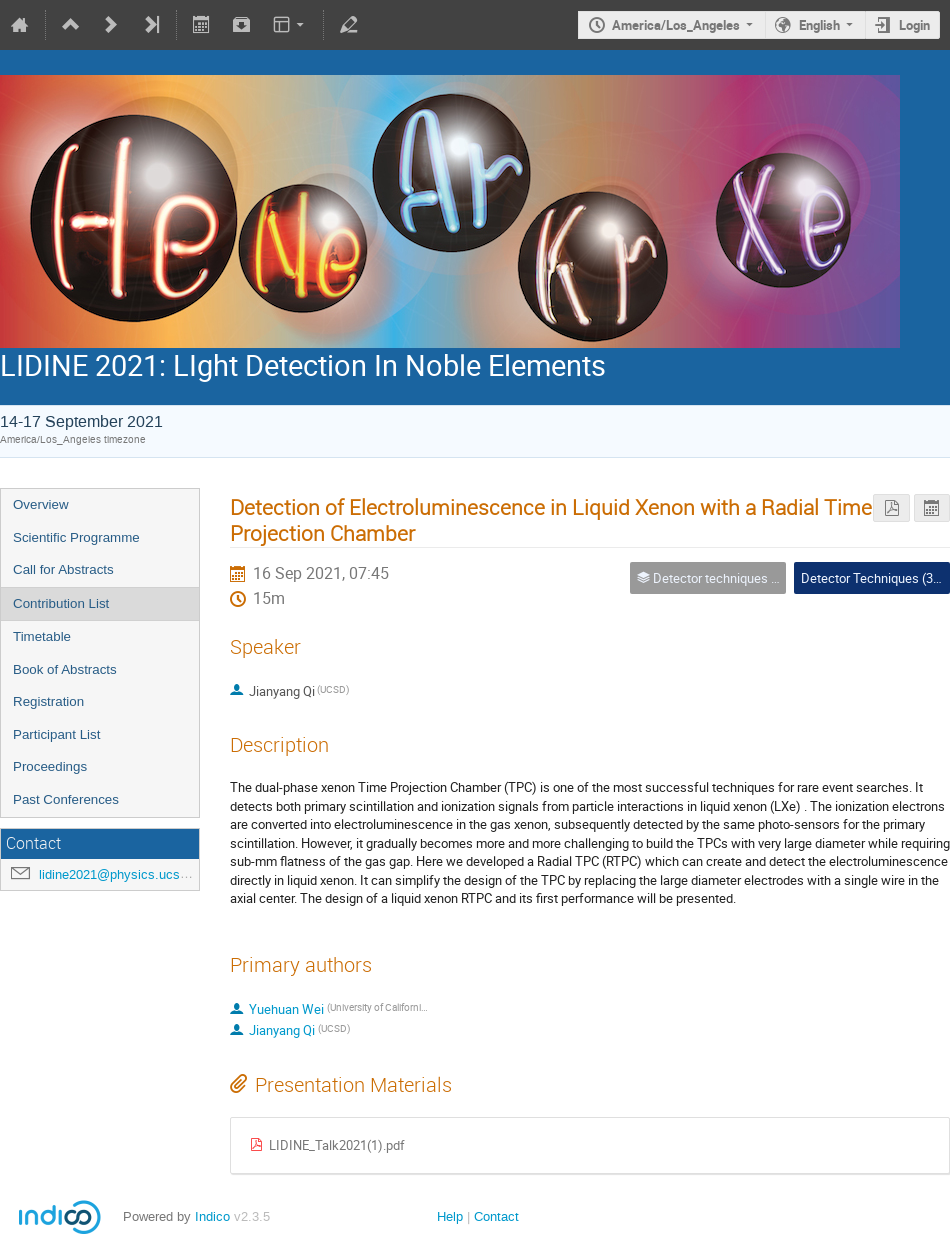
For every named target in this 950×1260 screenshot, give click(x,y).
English (819, 25)
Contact (496, 1216)
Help (450, 1216)
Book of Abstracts (65, 669)
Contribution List (61, 603)
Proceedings (50, 766)
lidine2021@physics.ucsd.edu (125, 874)
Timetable (42, 636)
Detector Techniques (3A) (873, 578)
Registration (48, 701)
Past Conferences (66, 799)
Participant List (56, 734)
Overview (41, 504)
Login (914, 25)
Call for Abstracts (63, 569)
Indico (212, 1216)
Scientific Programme (76, 537)
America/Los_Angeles (676, 25)
